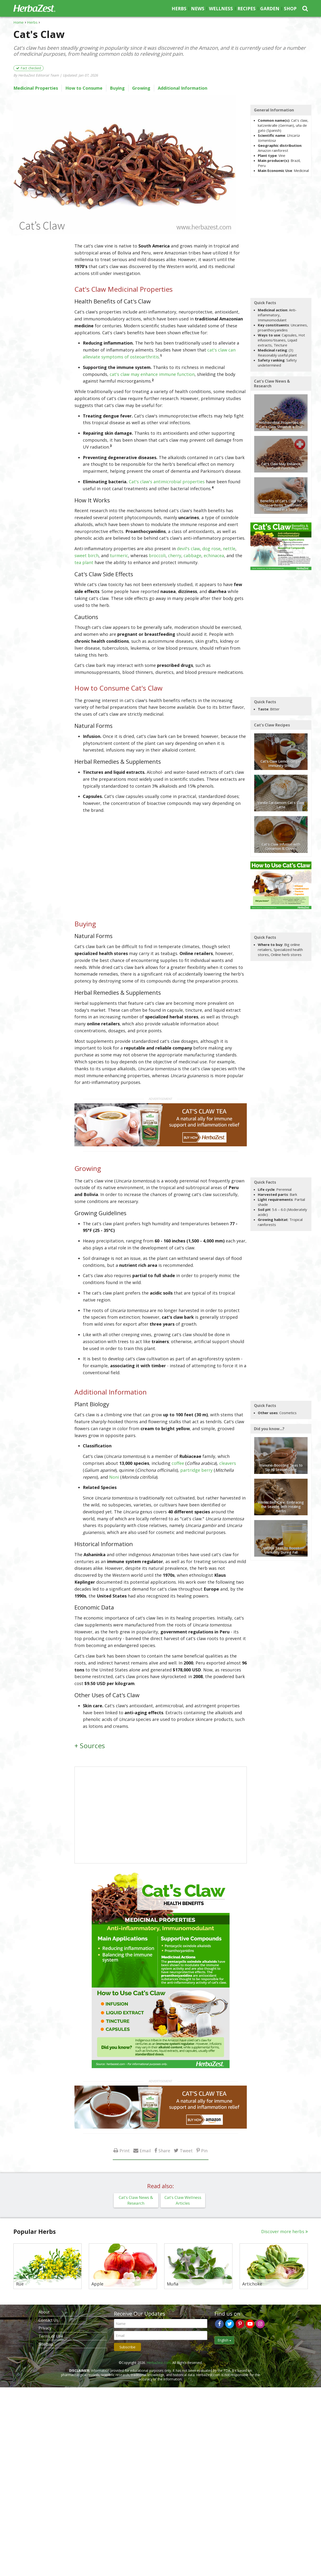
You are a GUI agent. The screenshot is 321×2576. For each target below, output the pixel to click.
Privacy (45, 2328)
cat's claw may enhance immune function (152, 374)
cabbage (192, 555)
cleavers (227, 1463)
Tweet (186, 2150)
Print (124, 2150)
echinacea (214, 555)
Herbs (179, 8)
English (224, 2340)
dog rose (211, 548)
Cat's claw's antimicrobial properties (167, 481)
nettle (229, 548)
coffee (178, 1463)
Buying (117, 88)
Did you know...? (269, 1428)
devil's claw (188, 548)
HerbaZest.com (159, 2362)
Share (164, 2150)
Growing (141, 88)
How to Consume (83, 88)
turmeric (119, 555)
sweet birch (86, 555)
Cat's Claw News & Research (272, 383)
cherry (174, 555)
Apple (97, 2284)
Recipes (246, 8)
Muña (172, 2284)
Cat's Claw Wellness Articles (182, 2200)
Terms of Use (51, 2336)
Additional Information (182, 88)
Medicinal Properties (35, 88)
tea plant (83, 562)
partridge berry (196, 1470)
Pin (204, 2150)
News (197, 8)
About (44, 2312)
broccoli (157, 555)
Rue (20, 2284)
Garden (269, 8)
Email (145, 2150)
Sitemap (46, 2344)
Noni (114, 1477)
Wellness (221, 8)
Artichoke (252, 2284)
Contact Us (48, 2320)
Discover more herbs (282, 2231)
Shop (290, 8)
